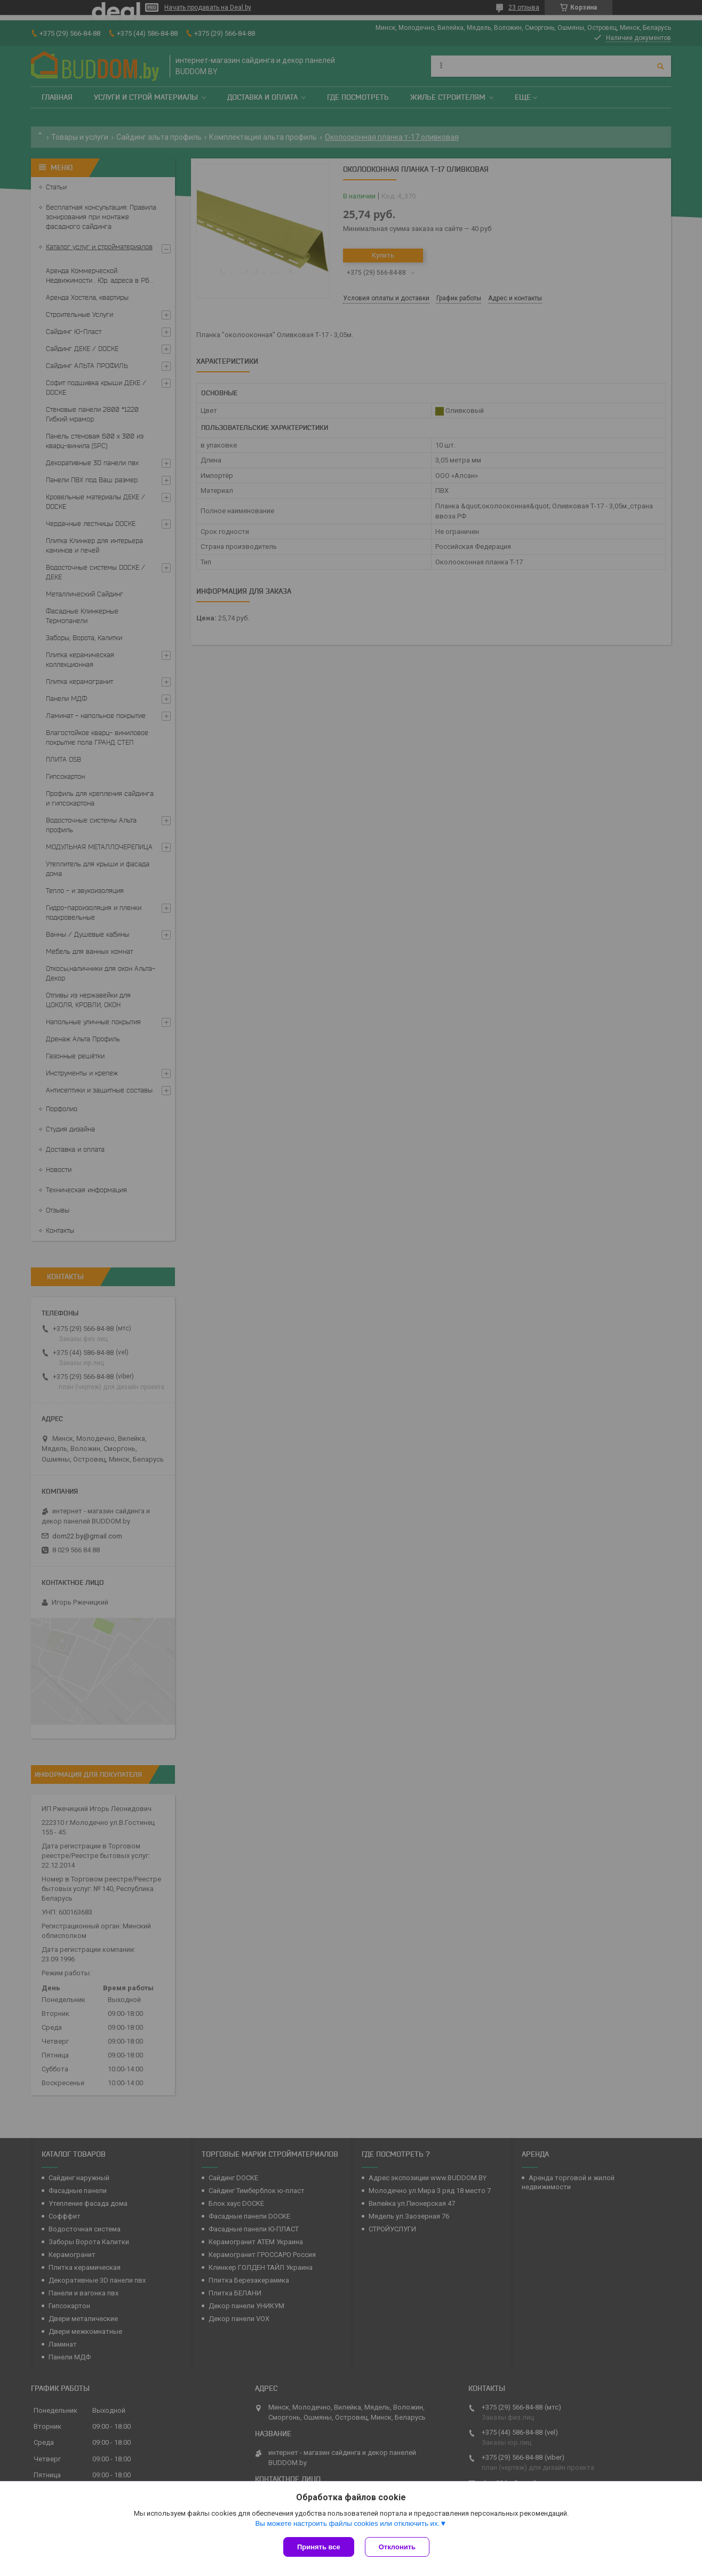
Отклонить (397, 2547)
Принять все (318, 2547)
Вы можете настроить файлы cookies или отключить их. (347, 2523)
